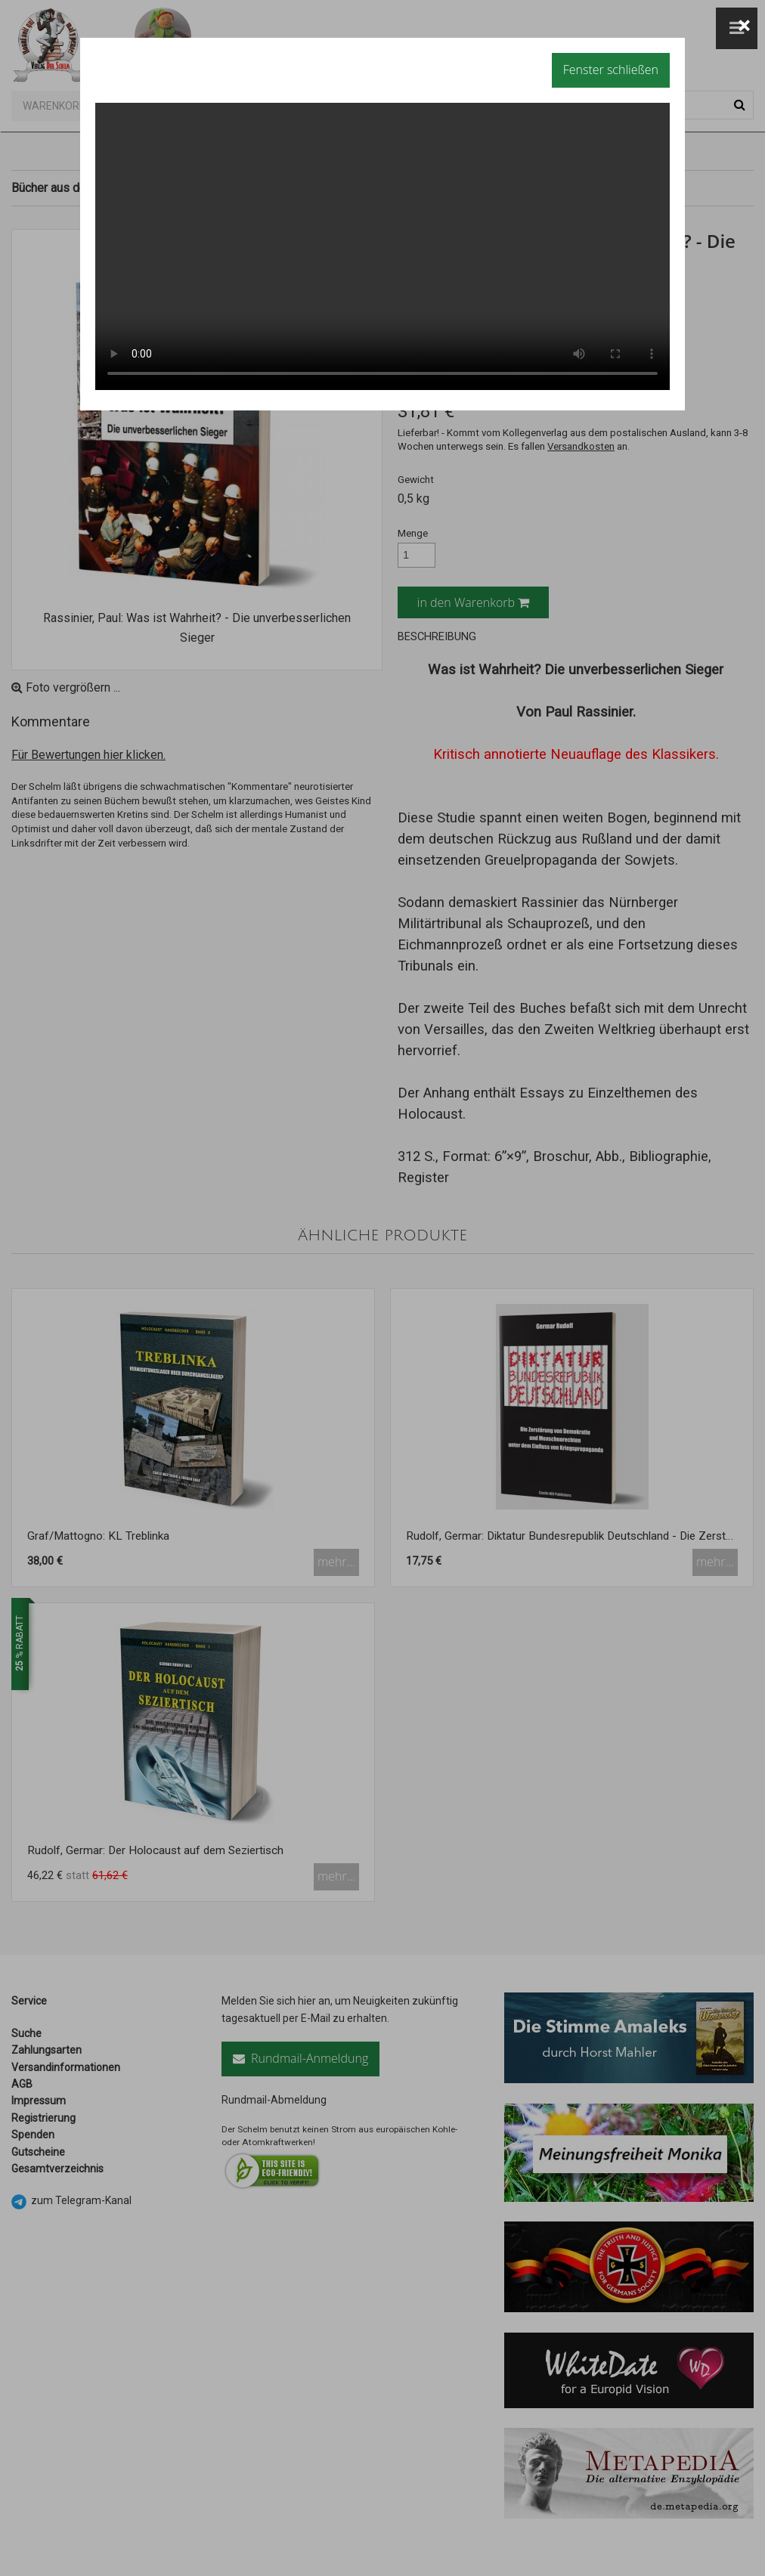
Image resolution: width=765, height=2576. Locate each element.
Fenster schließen (610, 69)
